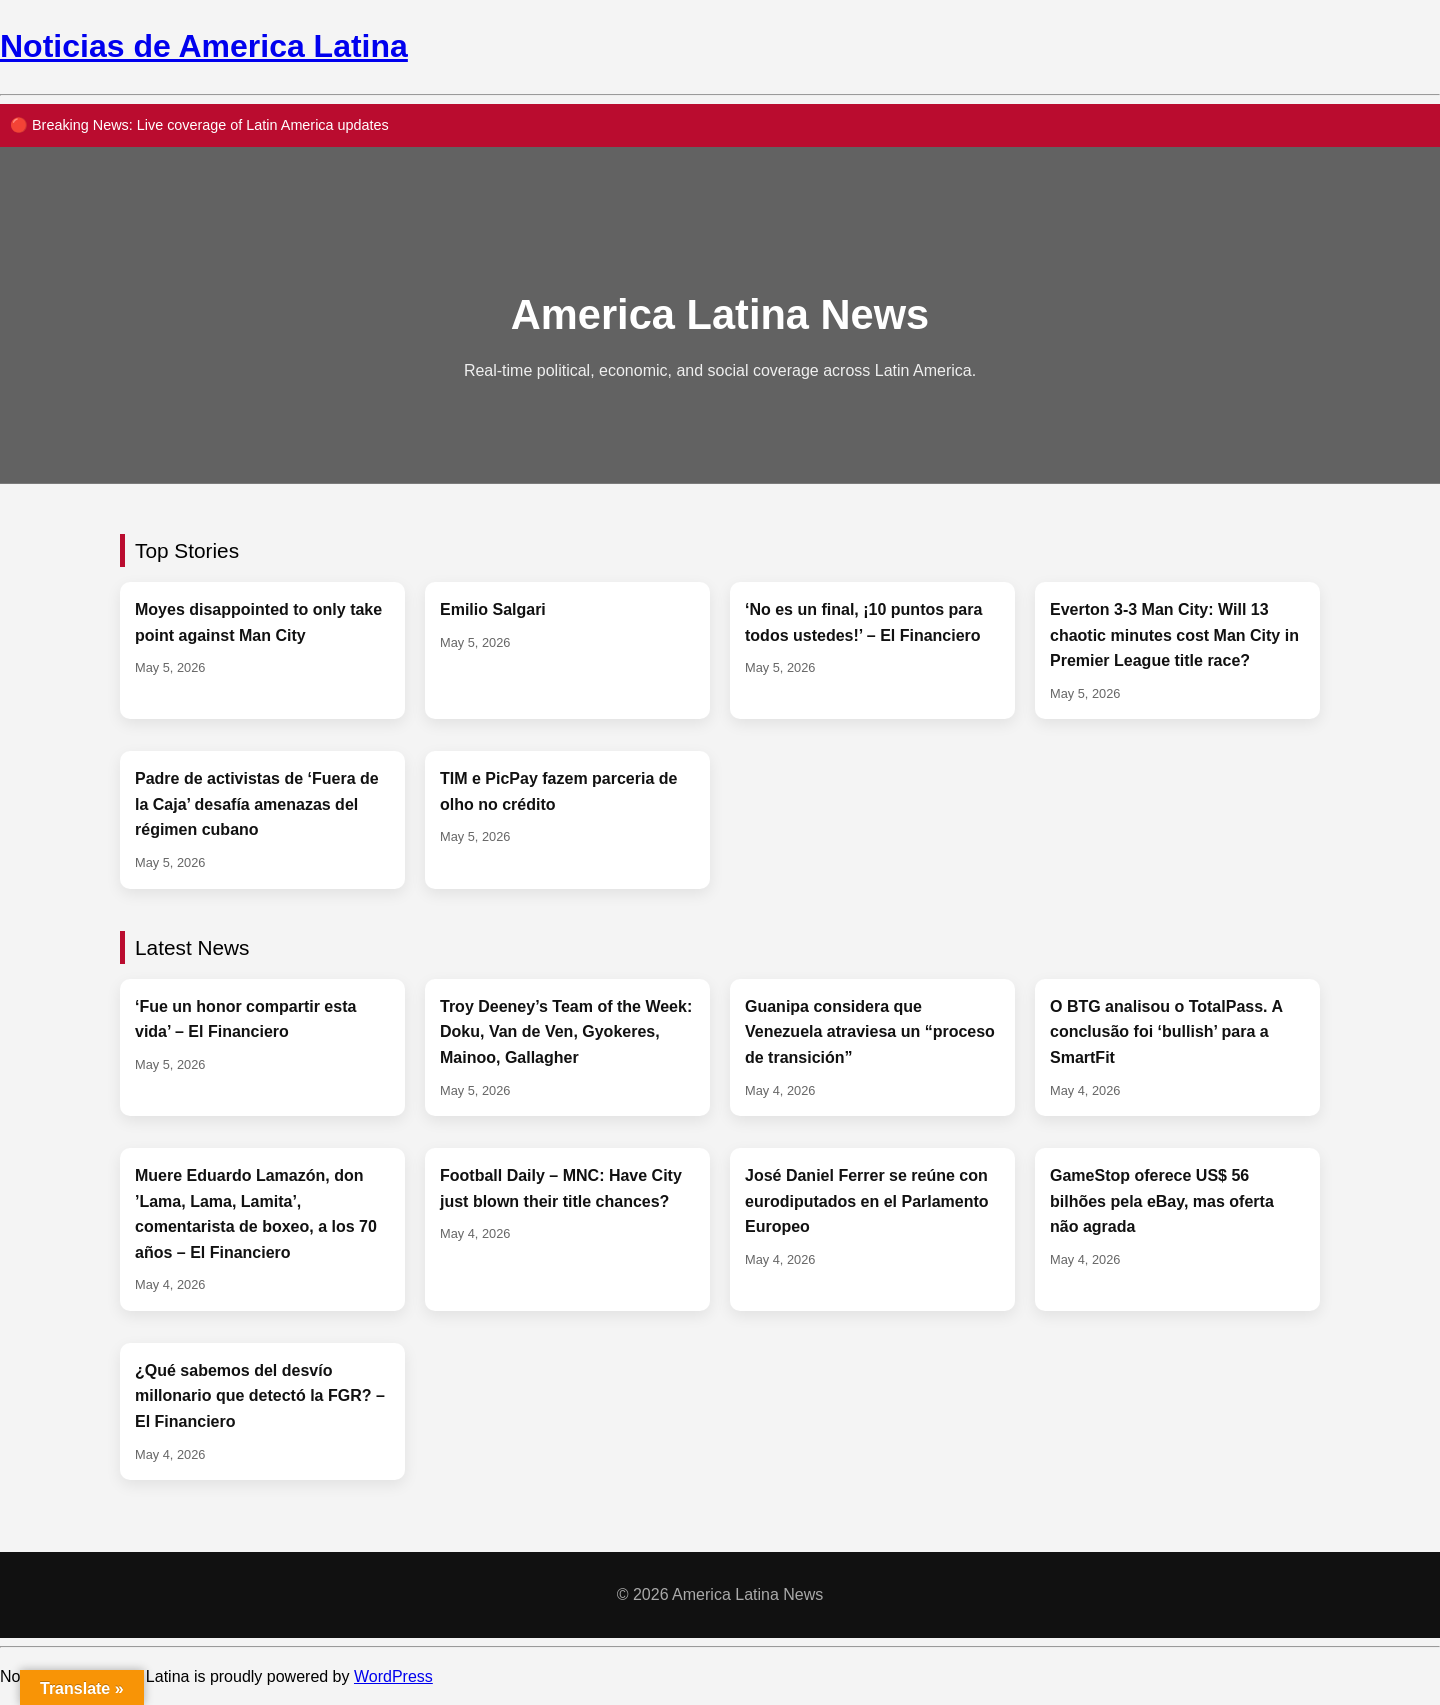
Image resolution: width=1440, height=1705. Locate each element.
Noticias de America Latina (204, 46)
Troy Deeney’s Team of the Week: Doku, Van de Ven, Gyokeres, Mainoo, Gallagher (566, 1032)
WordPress (393, 1676)
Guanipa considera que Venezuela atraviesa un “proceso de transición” (870, 1032)
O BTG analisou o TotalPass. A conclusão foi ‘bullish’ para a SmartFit (1166, 1032)
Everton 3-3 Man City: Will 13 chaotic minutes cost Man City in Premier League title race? (1174, 635)
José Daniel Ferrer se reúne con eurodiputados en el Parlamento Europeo (867, 1201)
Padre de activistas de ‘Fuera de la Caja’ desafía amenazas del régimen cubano (257, 804)
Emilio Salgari (493, 609)
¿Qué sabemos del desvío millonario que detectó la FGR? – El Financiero (260, 1396)
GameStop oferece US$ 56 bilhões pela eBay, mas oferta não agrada (1162, 1201)
